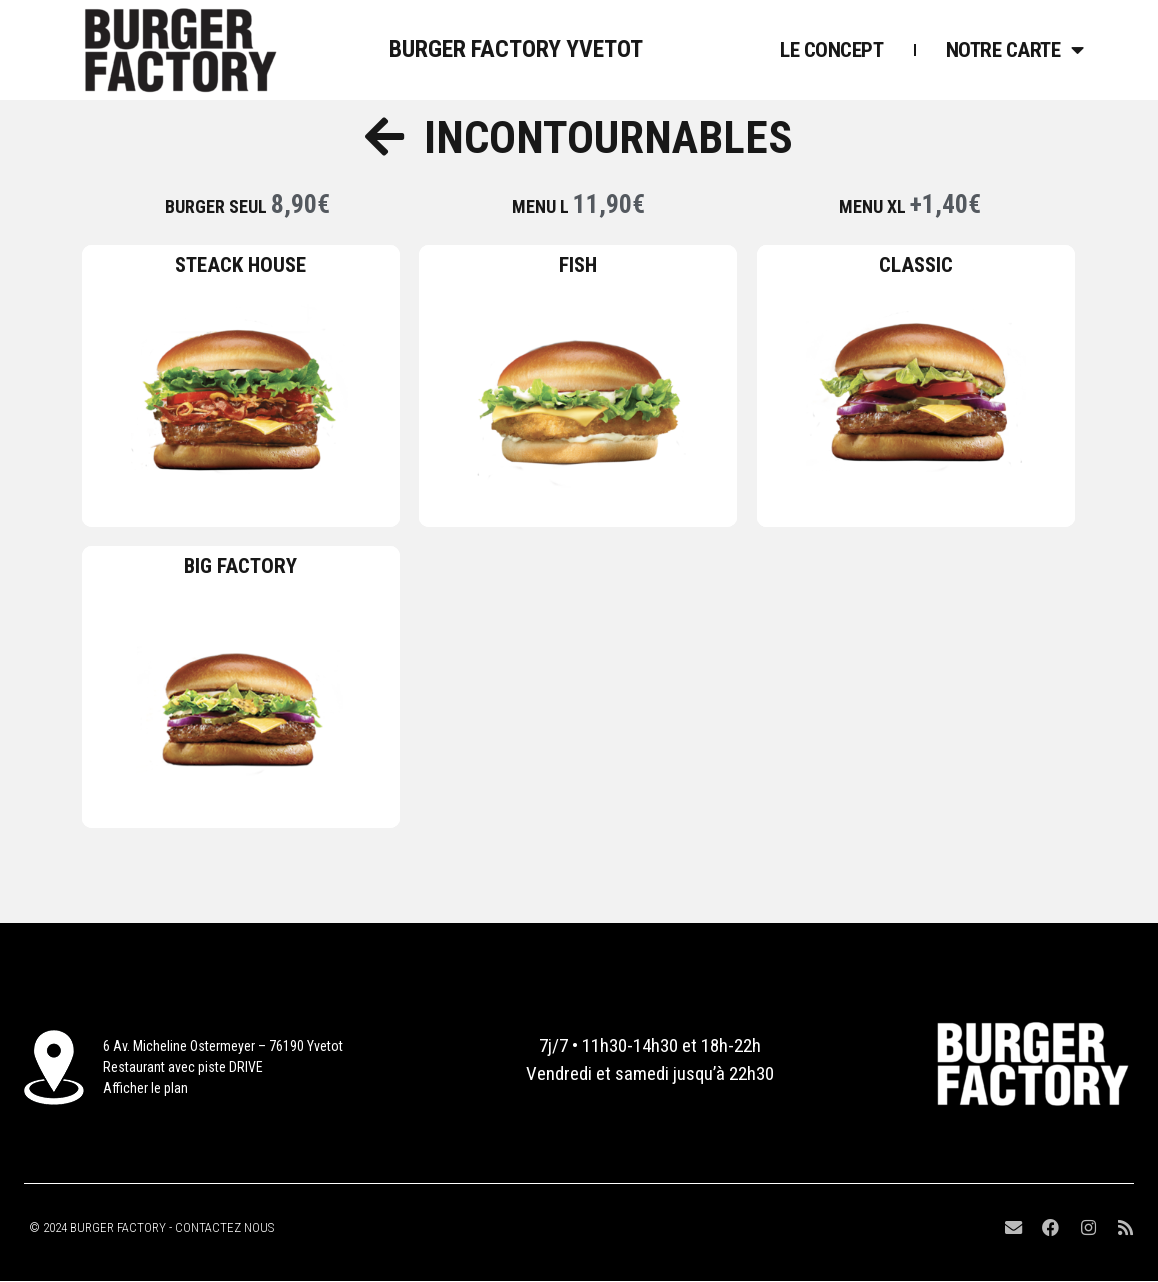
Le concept (832, 50)
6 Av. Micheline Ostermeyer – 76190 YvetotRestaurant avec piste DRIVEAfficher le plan (223, 1067)
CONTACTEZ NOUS (224, 1227)
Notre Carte (1015, 50)
